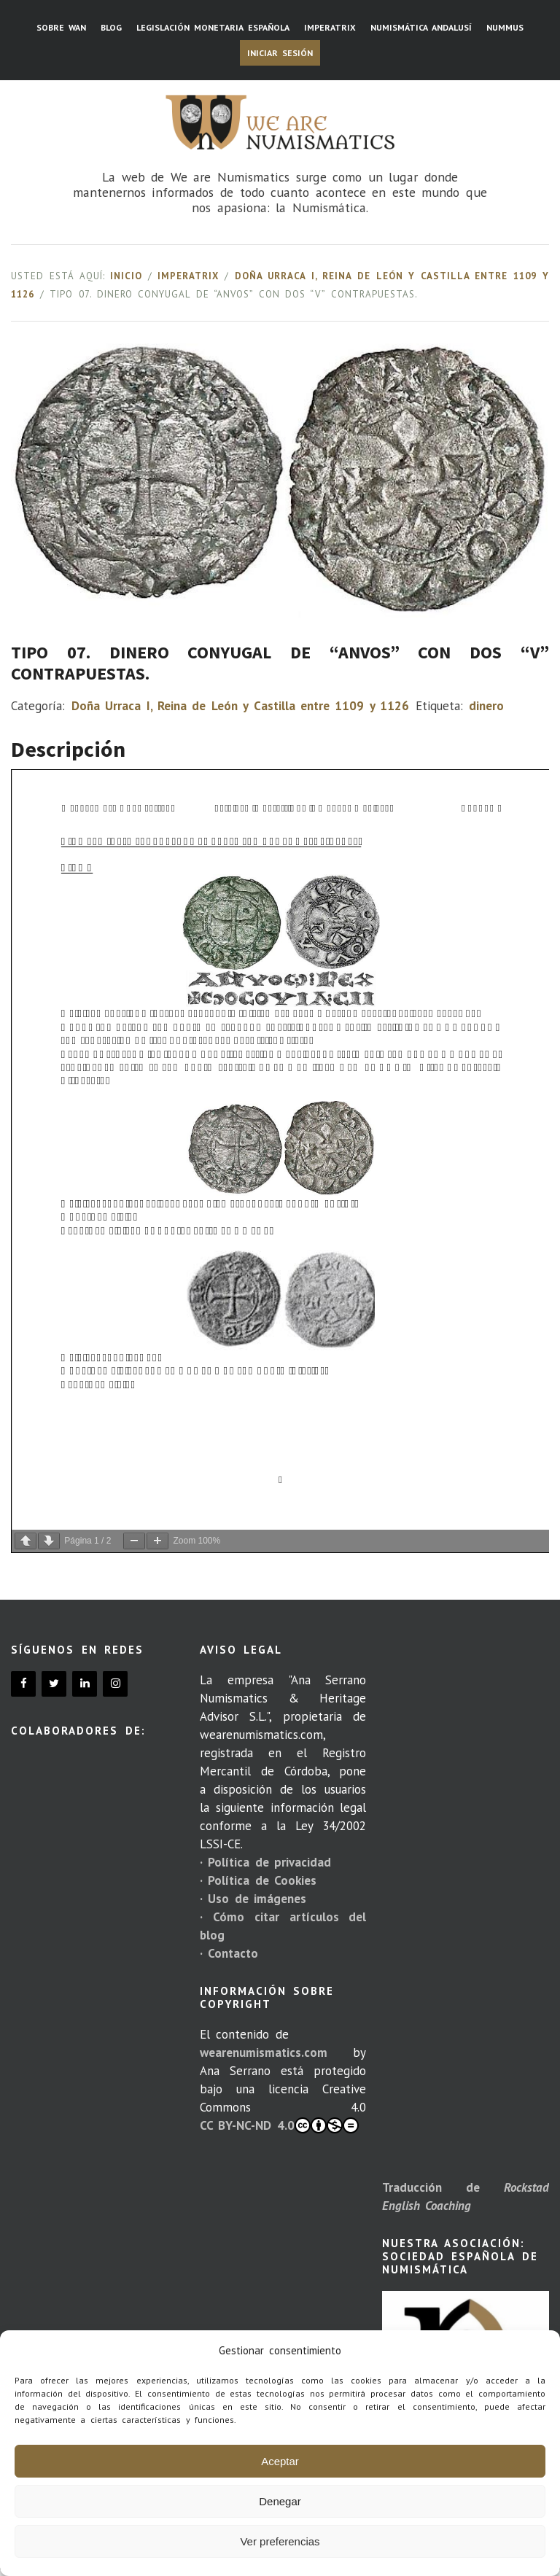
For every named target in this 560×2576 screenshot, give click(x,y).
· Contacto (229, 1953)
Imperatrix (188, 276)
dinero (486, 706)
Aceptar (280, 2461)
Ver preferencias (279, 2541)
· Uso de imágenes (253, 1899)
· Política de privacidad (265, 1862)
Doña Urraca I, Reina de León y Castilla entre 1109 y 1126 (240, 706)
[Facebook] (23, 1684)
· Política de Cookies (258, 1880)
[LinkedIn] (84, 1684)
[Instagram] (115, 1684)
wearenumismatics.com (263, 2052)
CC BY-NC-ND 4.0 (279, 2125)
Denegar (280, 2501)
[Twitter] (54, 1684)
